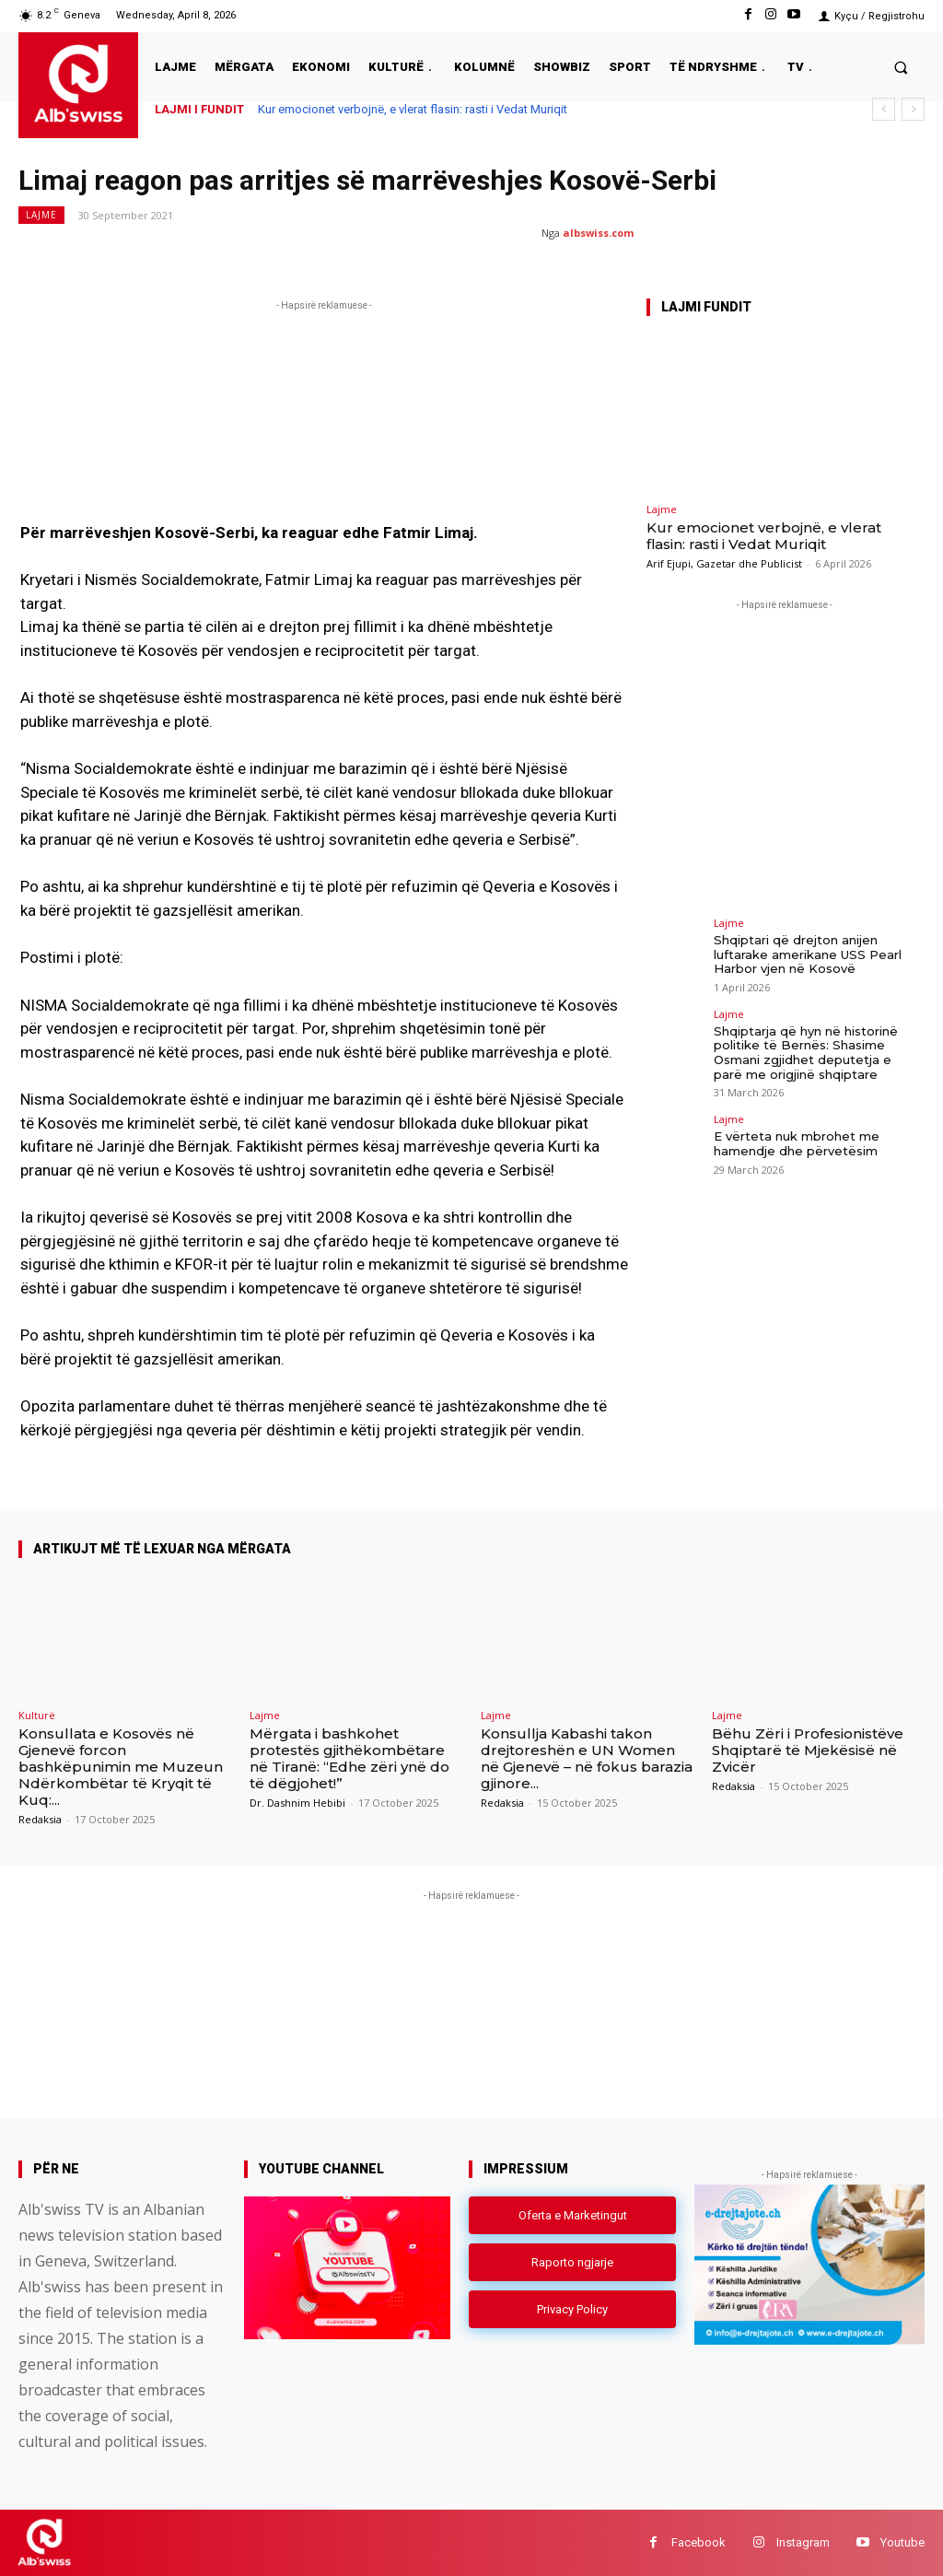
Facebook (698, 2542)
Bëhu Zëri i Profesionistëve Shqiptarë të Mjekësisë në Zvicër (807, 1750)
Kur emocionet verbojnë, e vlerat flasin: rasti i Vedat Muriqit (412, 109)
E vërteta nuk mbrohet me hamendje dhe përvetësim (796, 1143)
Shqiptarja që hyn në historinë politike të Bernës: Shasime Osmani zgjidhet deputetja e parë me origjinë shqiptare (806, 1053)
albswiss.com (598, 233)
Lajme (41, 215)
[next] (913, 109)
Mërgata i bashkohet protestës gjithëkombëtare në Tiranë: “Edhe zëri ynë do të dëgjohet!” (349, 1758)
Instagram (803, 2542)
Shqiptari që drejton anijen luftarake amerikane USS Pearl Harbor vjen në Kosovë (808, 954)
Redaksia (40, 1819)
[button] (901, 66)
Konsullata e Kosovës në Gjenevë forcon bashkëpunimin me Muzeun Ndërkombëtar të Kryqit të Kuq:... (120, 1767)
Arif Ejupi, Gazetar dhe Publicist (724, 563)
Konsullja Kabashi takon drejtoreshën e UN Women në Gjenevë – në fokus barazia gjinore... (587, 1758)
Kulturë (36, 1715)
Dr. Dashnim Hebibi (297, 1802)
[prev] (883, 109)
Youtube (902, 2542)
